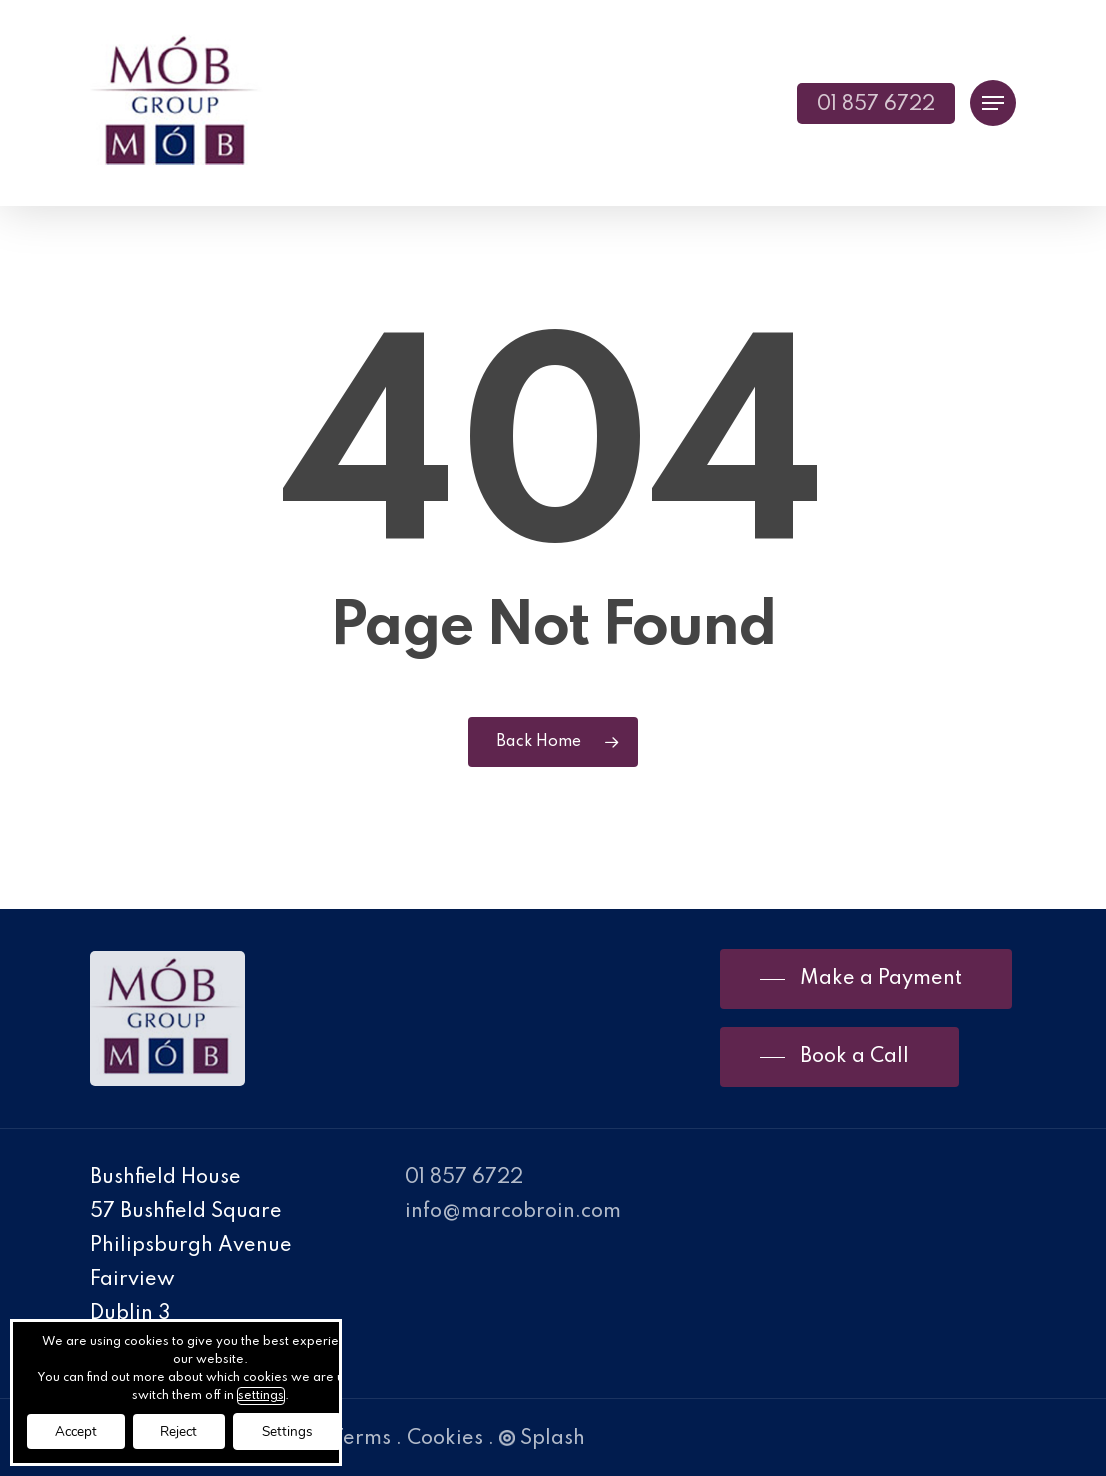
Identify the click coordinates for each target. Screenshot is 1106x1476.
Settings (303, 1430)
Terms (361, 1439)
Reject (188, 1430)
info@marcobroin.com (513, 1212)
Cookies (445, 1439)
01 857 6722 (464, 1178)
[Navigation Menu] (993, 103)
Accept (79, 1430)
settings (271, 1394)
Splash (542, 1439)
